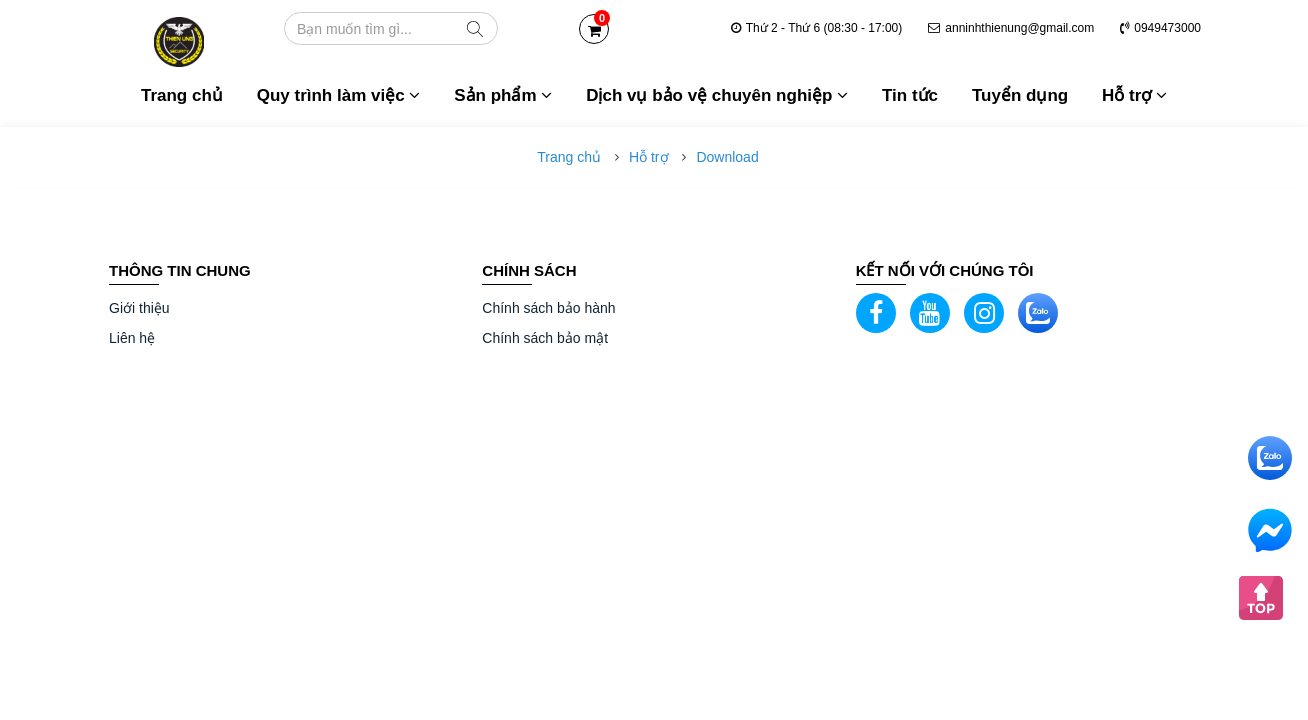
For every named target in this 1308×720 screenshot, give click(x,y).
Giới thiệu (139, 308)
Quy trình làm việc (339, 95)
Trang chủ (182, 95)
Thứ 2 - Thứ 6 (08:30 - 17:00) (817, 28)
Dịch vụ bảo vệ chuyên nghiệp (717, 95)
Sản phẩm (503, 95)
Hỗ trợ (1134, 95)
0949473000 (1160, 28)
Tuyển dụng (1020, 95)
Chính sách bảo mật (545, 338)
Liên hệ (132, 338)
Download (727, 157)
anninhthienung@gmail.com (1011, 28)
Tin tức (910, 95)
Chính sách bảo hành (548, 308)
